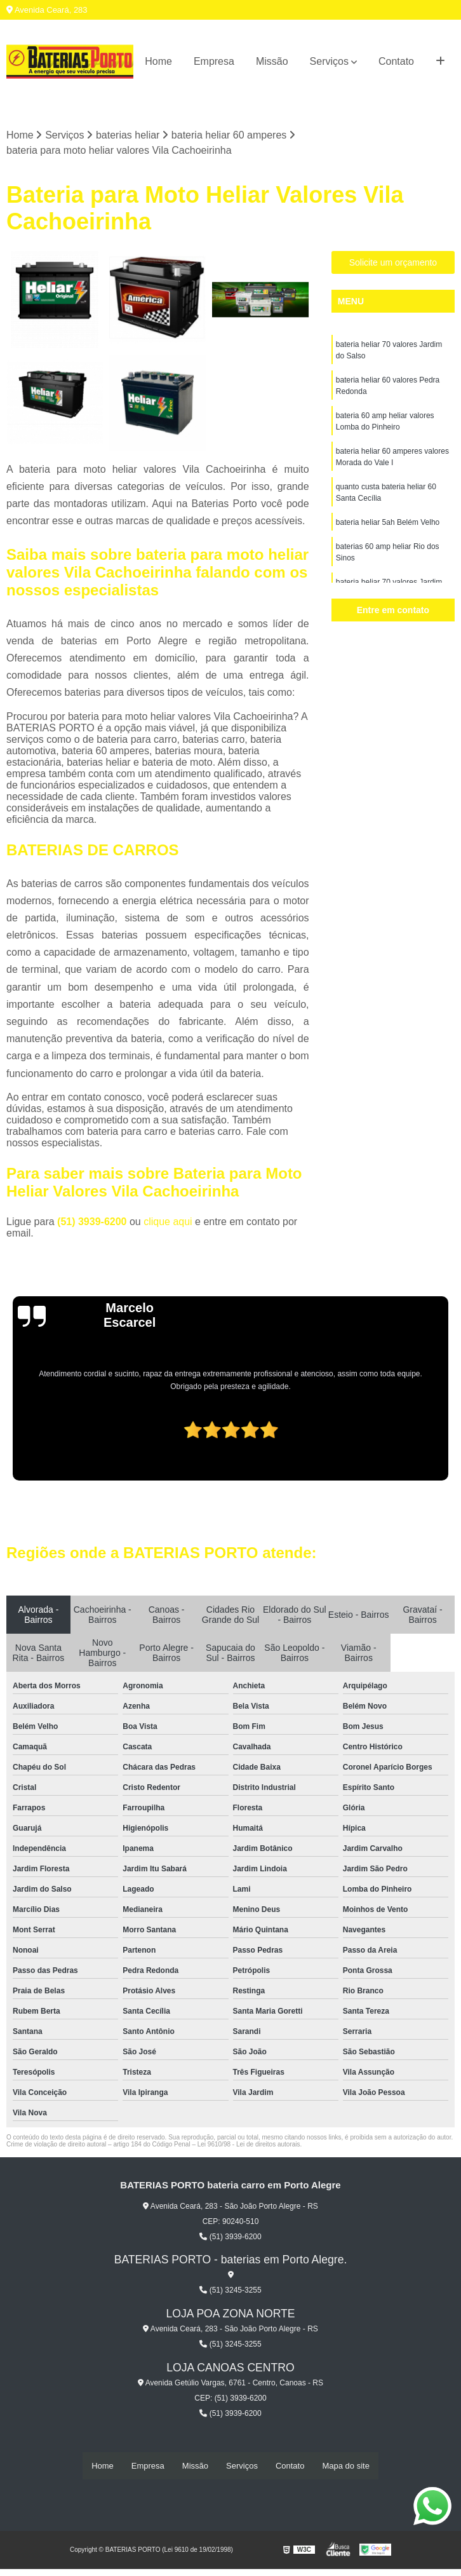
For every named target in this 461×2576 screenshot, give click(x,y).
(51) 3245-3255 (230, 2290)
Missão (272, 61)
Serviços (329, 61)
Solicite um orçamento (393, 263)
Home (158, 61)
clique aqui (168, 1221)
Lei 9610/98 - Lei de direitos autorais (248, 2144)
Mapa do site (345, 2466)
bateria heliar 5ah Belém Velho (387, 523)
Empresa (214, 61)
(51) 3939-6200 (93, 1221)
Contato (396, 61)
